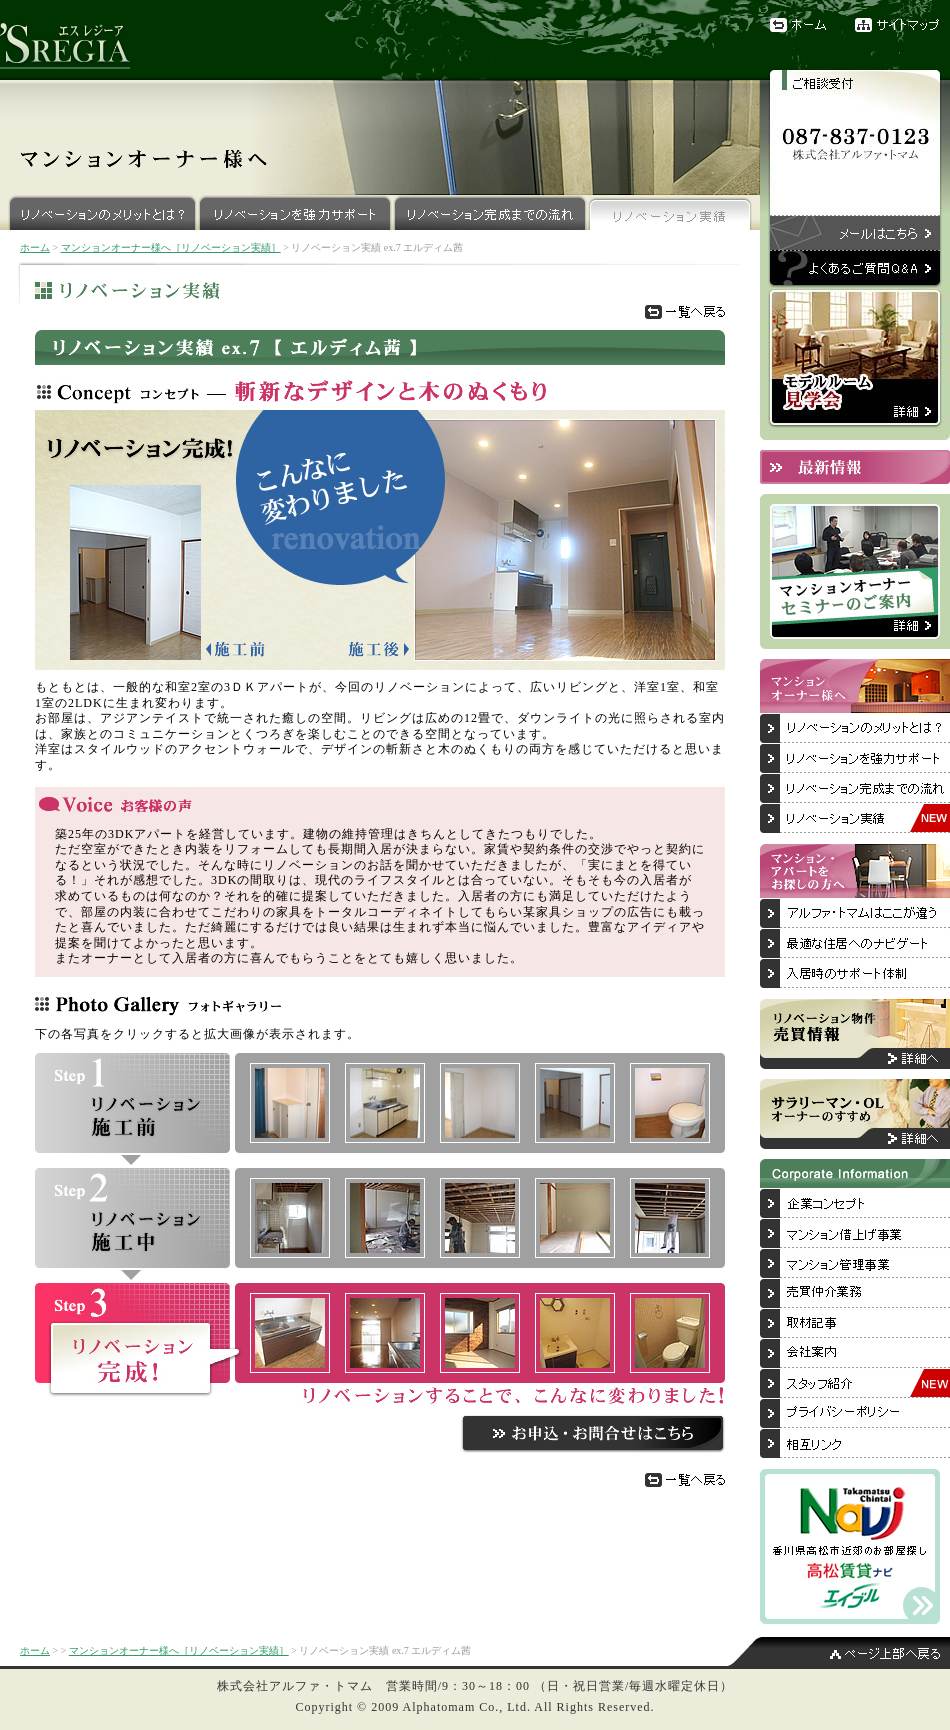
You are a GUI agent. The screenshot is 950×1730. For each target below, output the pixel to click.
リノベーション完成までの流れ (490, 212)
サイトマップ (902, 25)
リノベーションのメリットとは (855, 729)
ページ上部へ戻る (840, 1653)
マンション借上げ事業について (855, 1234)
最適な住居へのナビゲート (855, 944)
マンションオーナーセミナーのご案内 (855, 571)
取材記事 (855, 1324)
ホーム (800, 25)
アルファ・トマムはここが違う (855, 914)
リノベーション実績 (670, 212)
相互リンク (855, 1444)
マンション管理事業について (855, 1264)
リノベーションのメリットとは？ (99, 212)
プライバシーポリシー (855, 1414)
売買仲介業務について (855, 1294)
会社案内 (855, 1354)
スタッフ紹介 (855, 1384)
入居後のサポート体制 (855, 974)
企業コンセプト (855, 1204)
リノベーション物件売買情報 (855, 1034)
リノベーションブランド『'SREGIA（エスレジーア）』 (75, 40)
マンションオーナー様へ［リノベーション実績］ (171, 247)
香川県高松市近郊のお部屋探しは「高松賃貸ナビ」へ (850, 1546)
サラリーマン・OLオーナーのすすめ (855, 1114)
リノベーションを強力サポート (295, 212)
